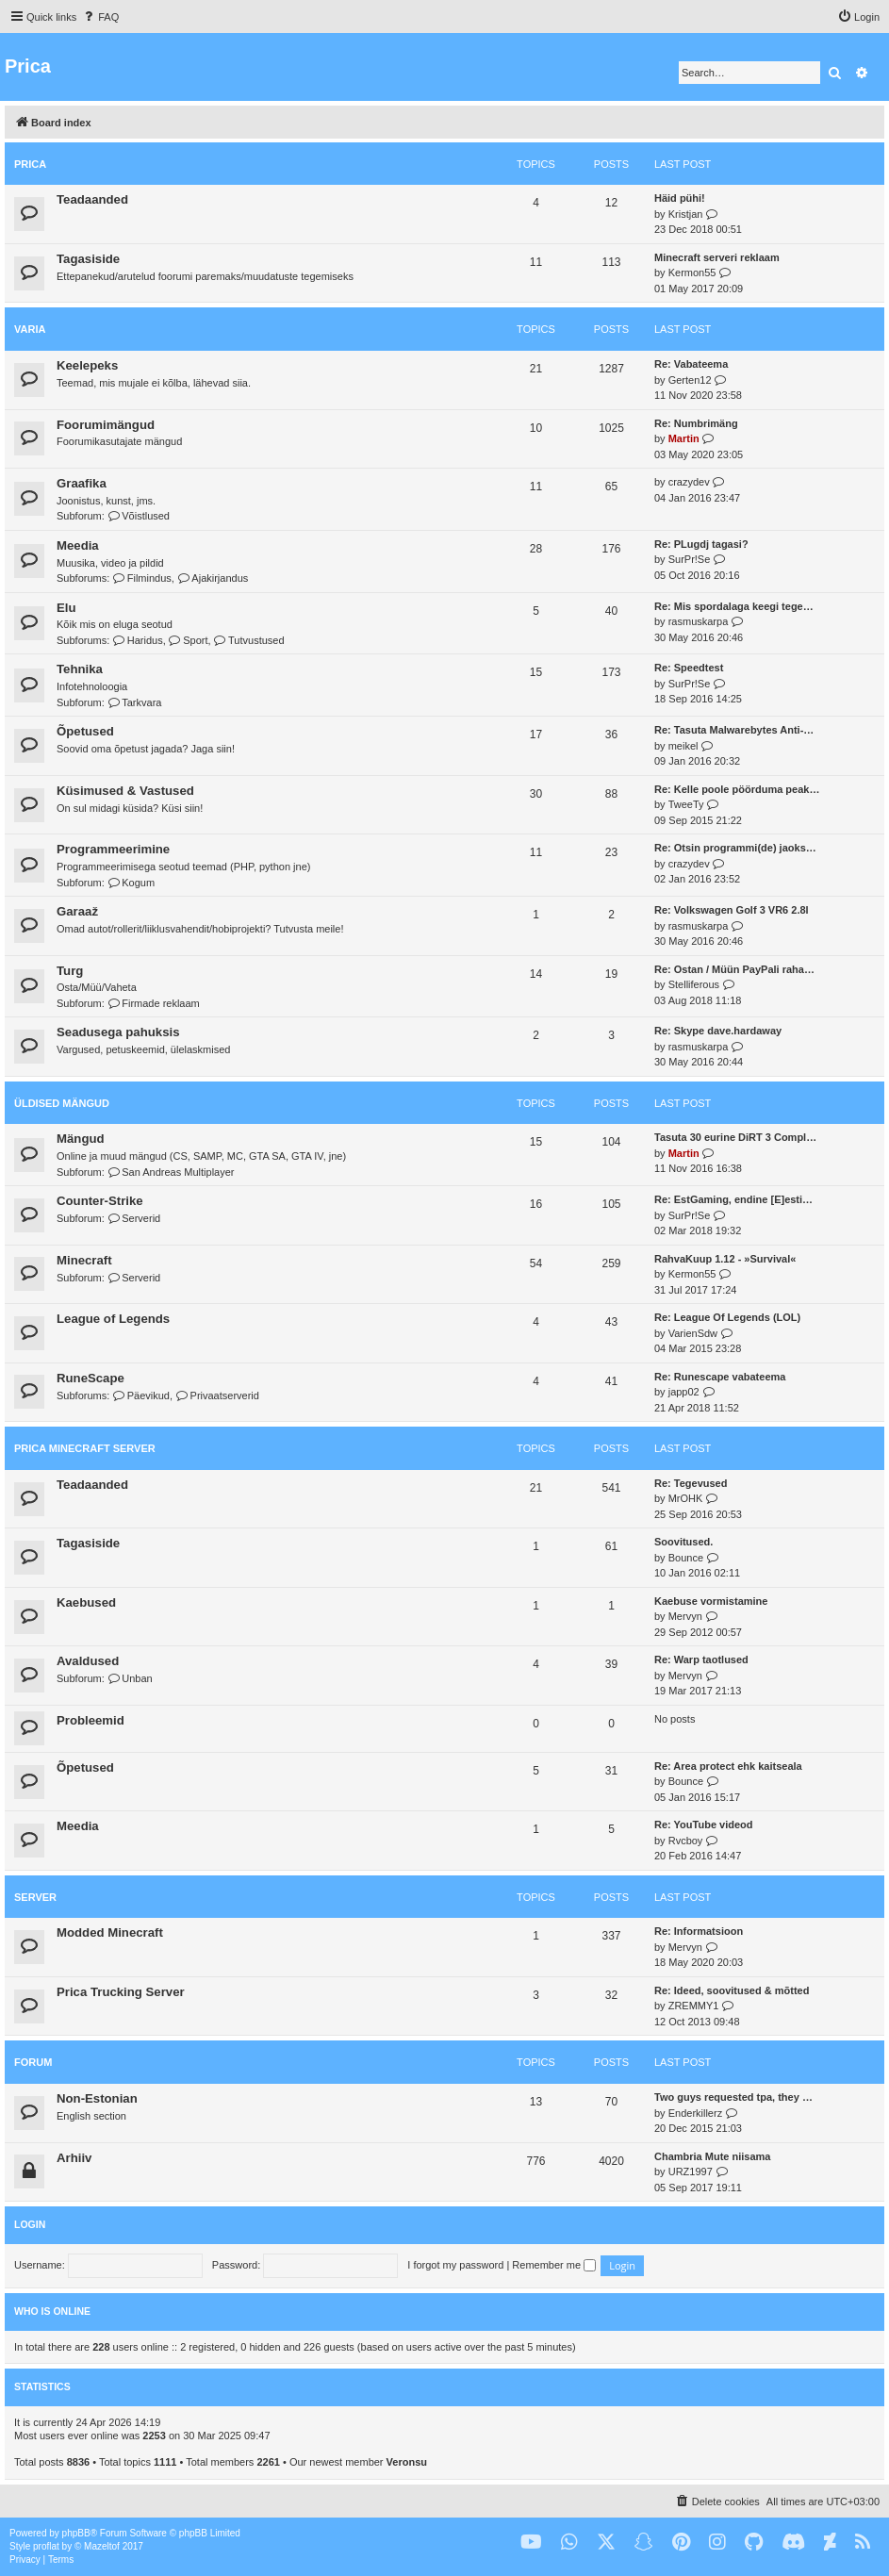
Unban (130, 1678)
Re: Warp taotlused (701, 1659)
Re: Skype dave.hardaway (718, 1030)
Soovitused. (683, 1541)
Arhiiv (74, 2158)
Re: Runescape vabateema (719, 1376)
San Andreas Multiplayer (171, 1172)
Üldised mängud (61, 1103)
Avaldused (88, 1661)
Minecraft (84, 1260)
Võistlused (138, 515)
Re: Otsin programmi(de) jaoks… (735, 847)
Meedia (78, 545)
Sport (188, 640)
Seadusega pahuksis (118, 1032)
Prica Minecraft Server (85, 1448)
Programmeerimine (113, 849)
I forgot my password (455, 2265)
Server (35, 1897)
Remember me (554, 2265)
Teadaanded (92, 199)
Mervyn (685, 1616)
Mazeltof (102, 2546)
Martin (684, 438)
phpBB (76, 2533)
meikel (683, 745)
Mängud (81, 1138)
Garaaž (77, 911)
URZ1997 (690, 2171)
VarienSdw (692, 1333)
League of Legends (113, 1319)
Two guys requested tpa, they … (733, 2097)
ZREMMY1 (693, 2005)
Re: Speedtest (688, 667)
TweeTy (686, 804)
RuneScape (90, 1378)
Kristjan (685, 214)
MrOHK (685, 1498)
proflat (46, 2546)
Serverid (133, 1218)
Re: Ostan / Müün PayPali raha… (734, 969)
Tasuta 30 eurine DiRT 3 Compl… (735, 1137)
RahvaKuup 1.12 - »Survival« (725, 1258)
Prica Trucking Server (121, 1992)
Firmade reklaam (153, 1003)
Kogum (131, 882)
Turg (70, 971)
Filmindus (142, 578)
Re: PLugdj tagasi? (701, 544)
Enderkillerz (695, 2113)
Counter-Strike (100, 1201)
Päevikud (141, 1395)
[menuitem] (100, 17)
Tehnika (80, 669)
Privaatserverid (217, 1395)
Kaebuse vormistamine (710, 1601)
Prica (30, 164)
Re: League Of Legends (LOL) (727, 1317)
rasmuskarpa (698, 621)
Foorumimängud (106, 425)
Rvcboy (685, 1840)
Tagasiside (88, 259)
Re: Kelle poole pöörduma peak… (736, 789)
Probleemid (90, 1720)
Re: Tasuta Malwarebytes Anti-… (734, 729)
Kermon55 (692, 272)
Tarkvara (134, 702)
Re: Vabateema (691, 364)
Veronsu (407, 2462)
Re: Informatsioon (698, 1931)
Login (29, 2224)
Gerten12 (690, 380)
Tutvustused (249, 640)
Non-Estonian (97, 2098)
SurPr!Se (689, 559)
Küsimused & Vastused (125, 791)
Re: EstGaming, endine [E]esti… (733, 1199)
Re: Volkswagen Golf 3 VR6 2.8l (731, 910)
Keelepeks (87, 365)
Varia (29, 329)
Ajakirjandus (212, 578)
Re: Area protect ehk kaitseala (728, 1766)
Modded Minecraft (110, 1932)
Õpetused (85, 731)
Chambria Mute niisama (712, 2156)
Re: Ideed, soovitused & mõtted (731, 1990)
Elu (66, 608)
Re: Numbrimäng (696, 423)
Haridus (137, 640)
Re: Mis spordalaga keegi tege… (734, 606)
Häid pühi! (679, 198)
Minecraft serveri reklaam (717, 257)
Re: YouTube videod (703, 1824)
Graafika (82, 483)
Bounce (685, 1557)
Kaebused (86, 1602)
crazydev (689, 481)
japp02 (684, 1391)
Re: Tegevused (690, 1483)
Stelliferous (693, 984)
